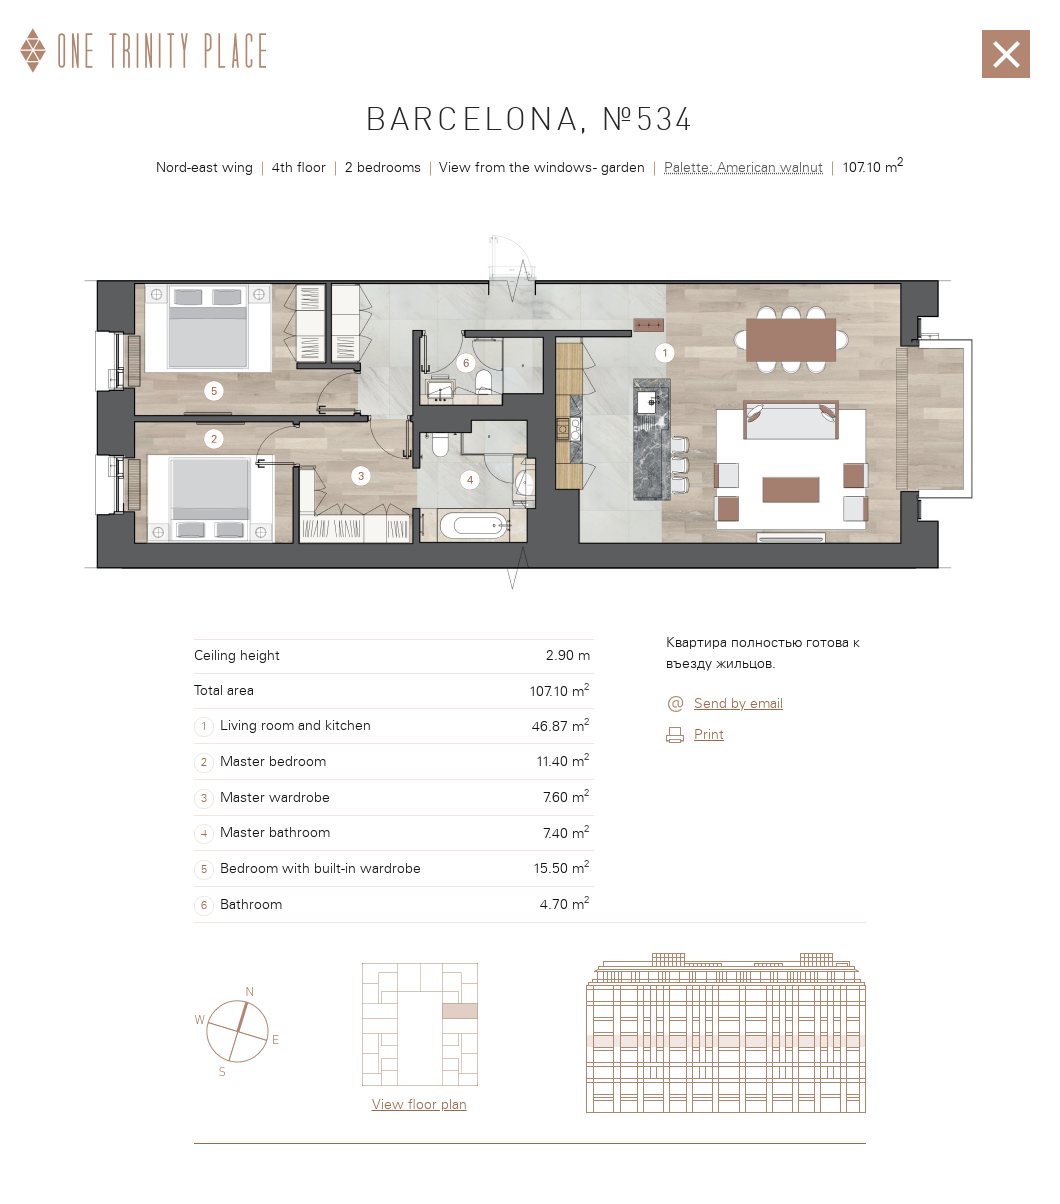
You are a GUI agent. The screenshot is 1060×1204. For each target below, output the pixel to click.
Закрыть (1006, 40)
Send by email (738, 704)
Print (709, 735)
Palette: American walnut (743, 168)
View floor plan (419, 1105)
